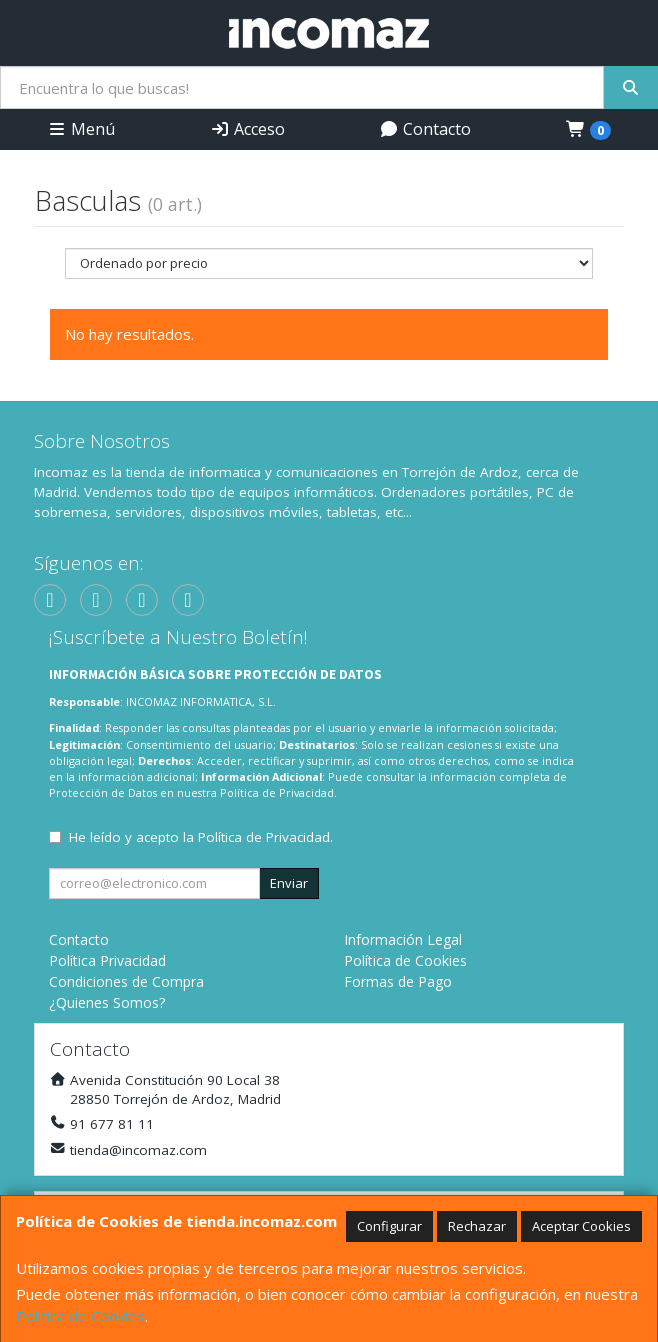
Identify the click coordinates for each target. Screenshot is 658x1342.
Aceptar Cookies (581, 1226)
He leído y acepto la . (201, 837)
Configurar (389, 1226)
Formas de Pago (398, 981)
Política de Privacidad (277, 792)
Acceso (247, 129)
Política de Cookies (80, 1316)
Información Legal (403, 939)
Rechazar (477, 1226)
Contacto (425, 129)
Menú (81, 129)
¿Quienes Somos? (107, 1002)
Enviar (289, 883)
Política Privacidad (107, 960)
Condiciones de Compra (126, 981)
